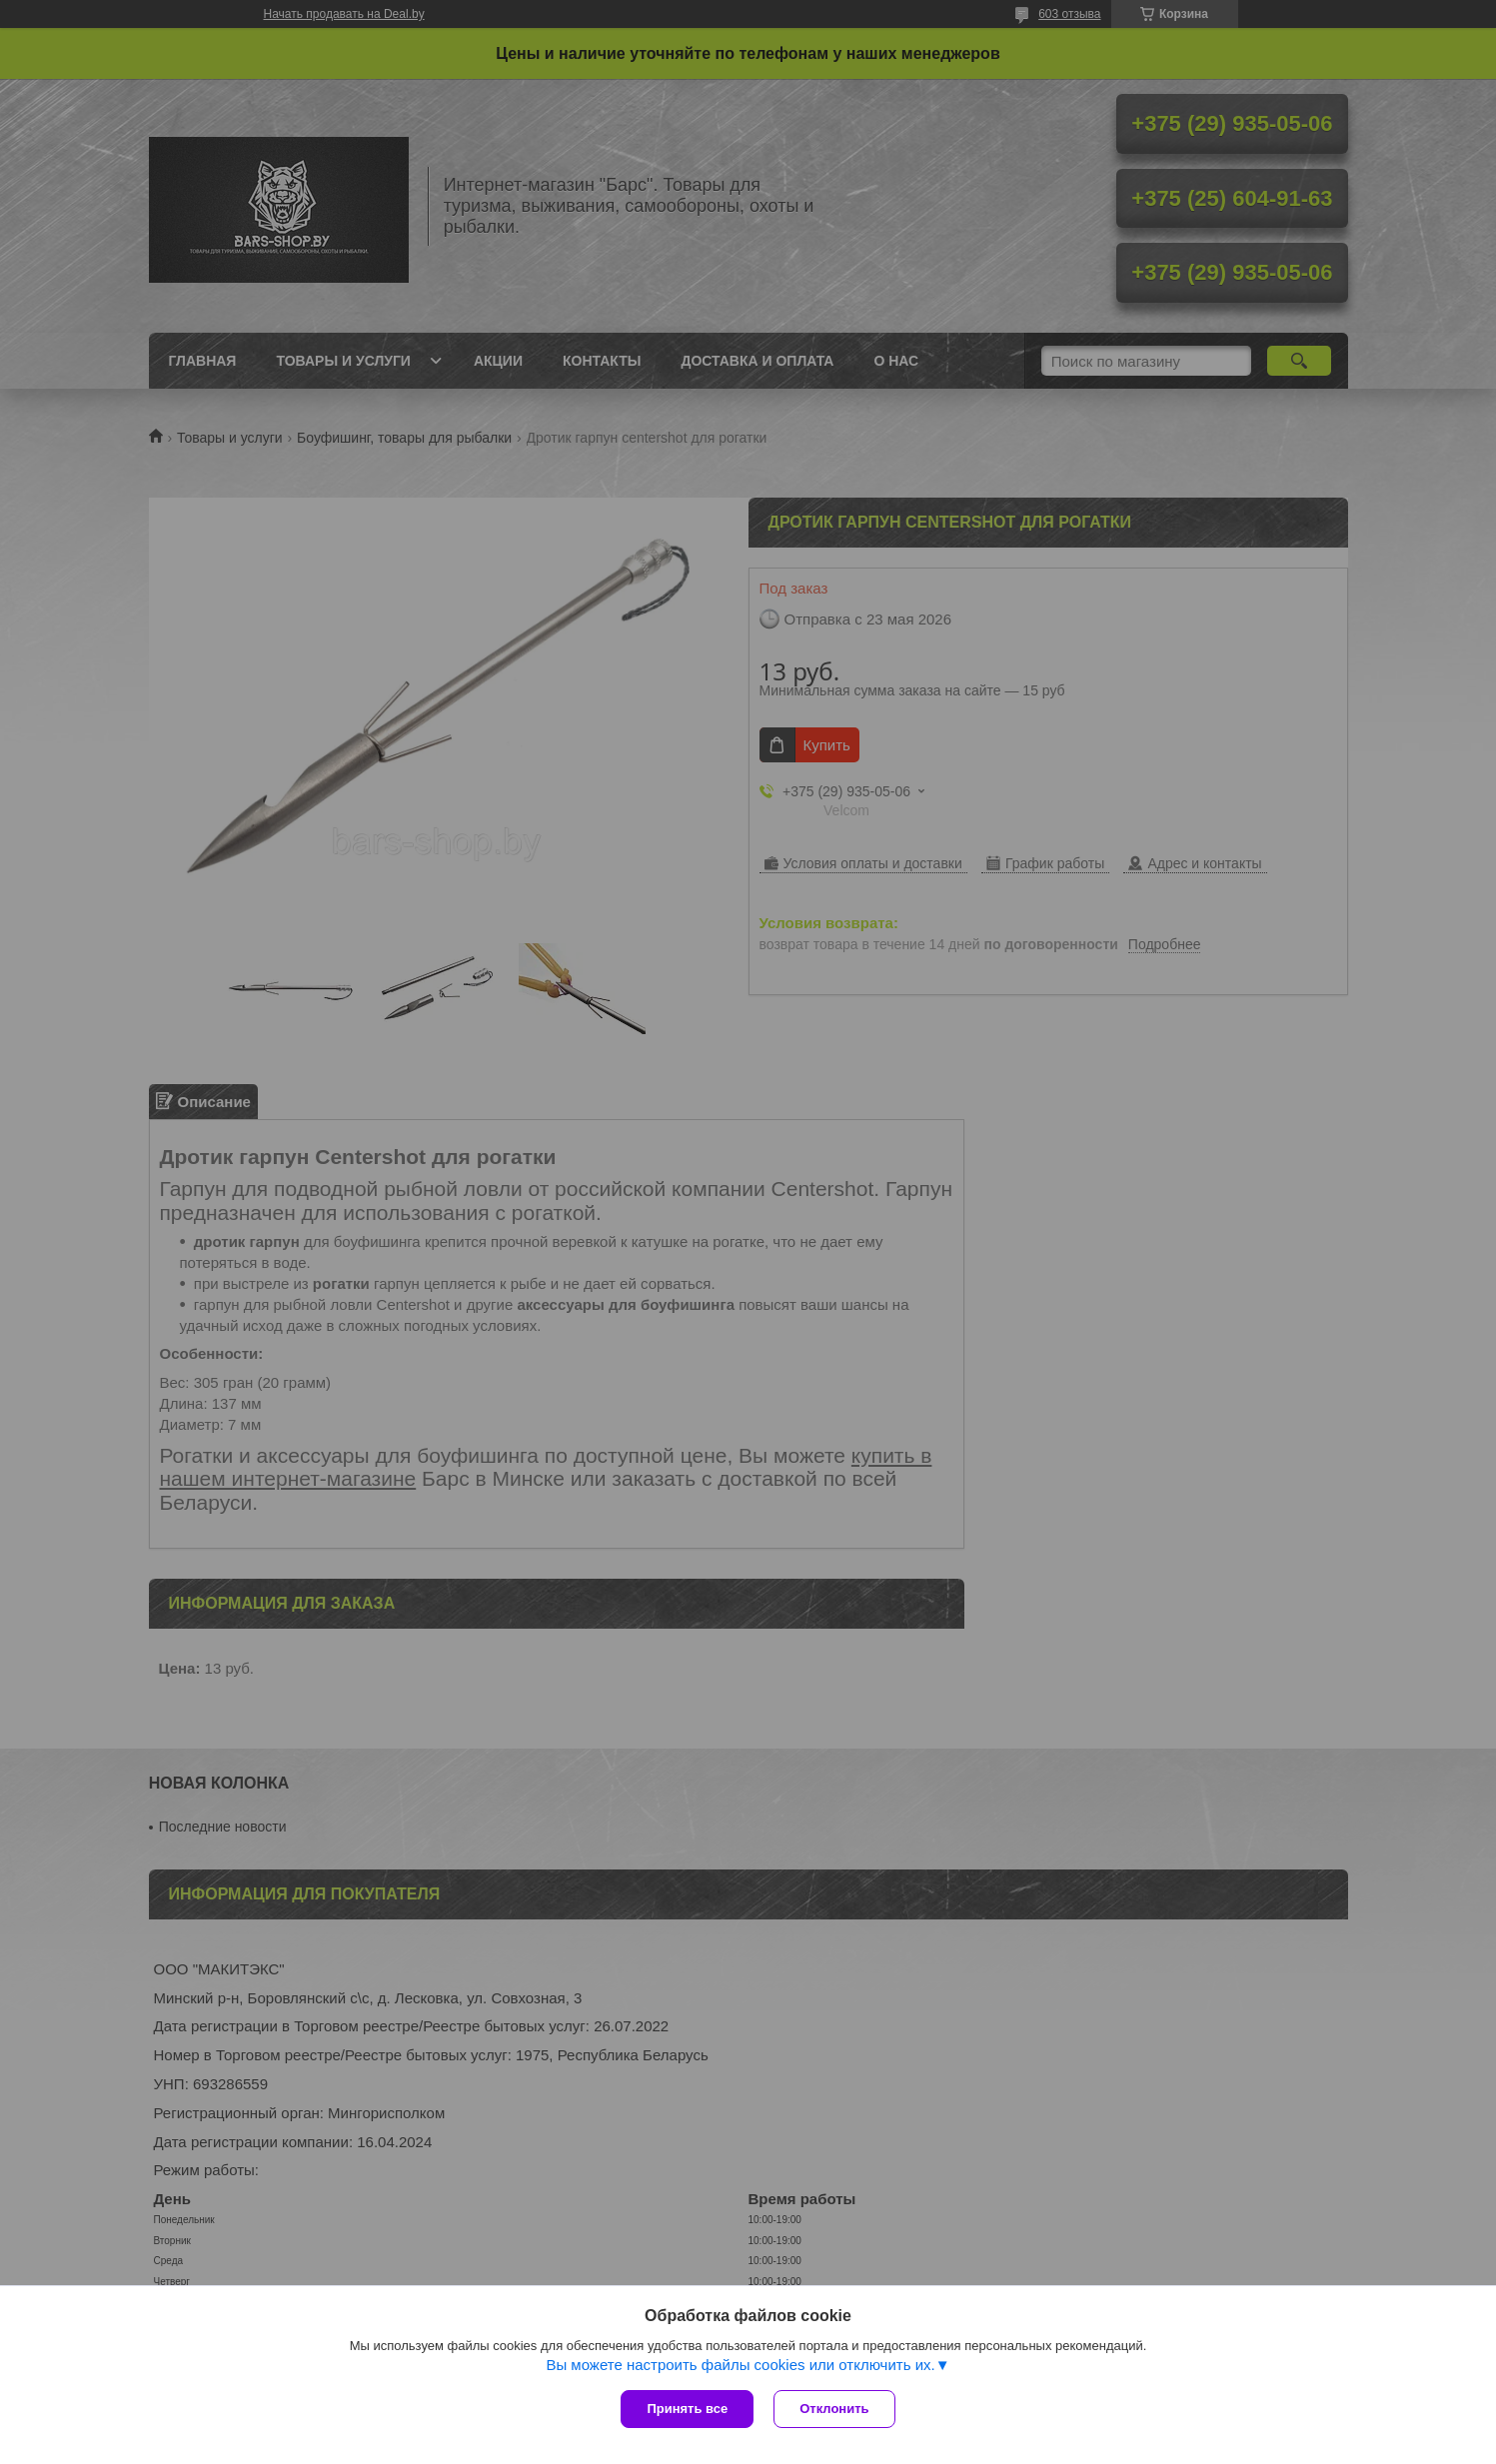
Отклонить (833, 2408)
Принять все (687, 2408)
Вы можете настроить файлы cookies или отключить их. (740, 2364)
